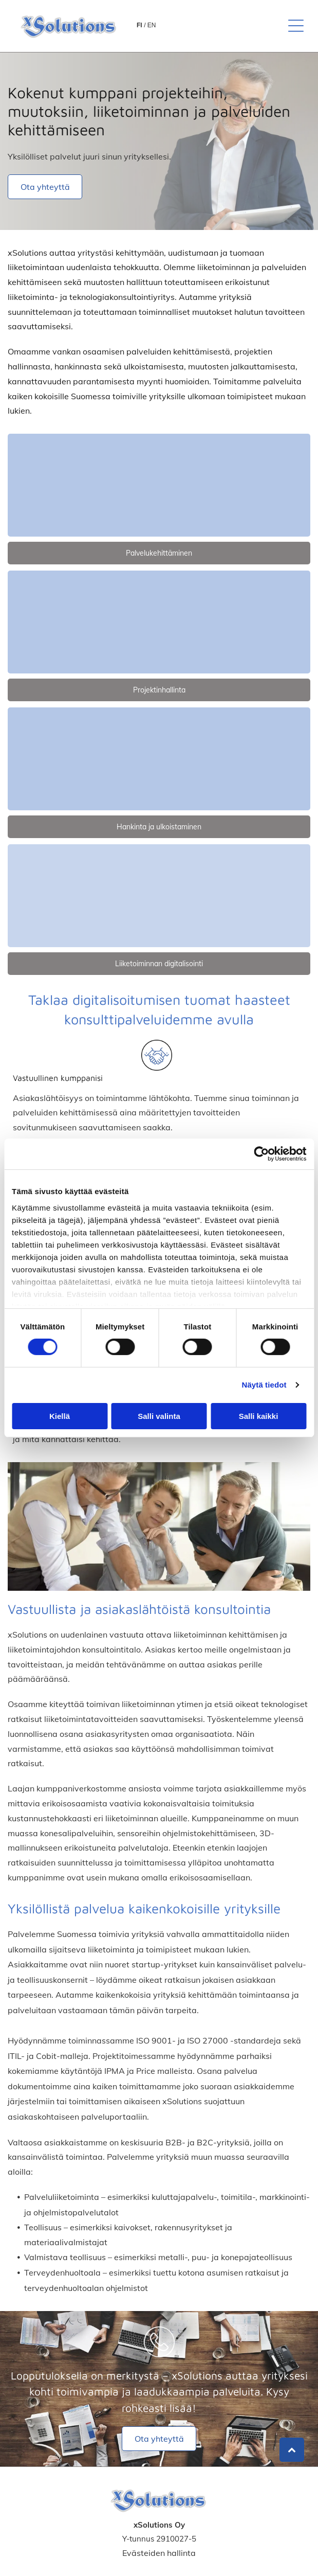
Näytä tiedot (264, 1384)
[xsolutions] (159, 485)
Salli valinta (159, 1415)
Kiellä (59, 1415)
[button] (296, 25)
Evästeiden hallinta (159, 2553)
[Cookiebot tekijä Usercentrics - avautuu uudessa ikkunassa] (261, 1154)
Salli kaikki (258, 1415)
